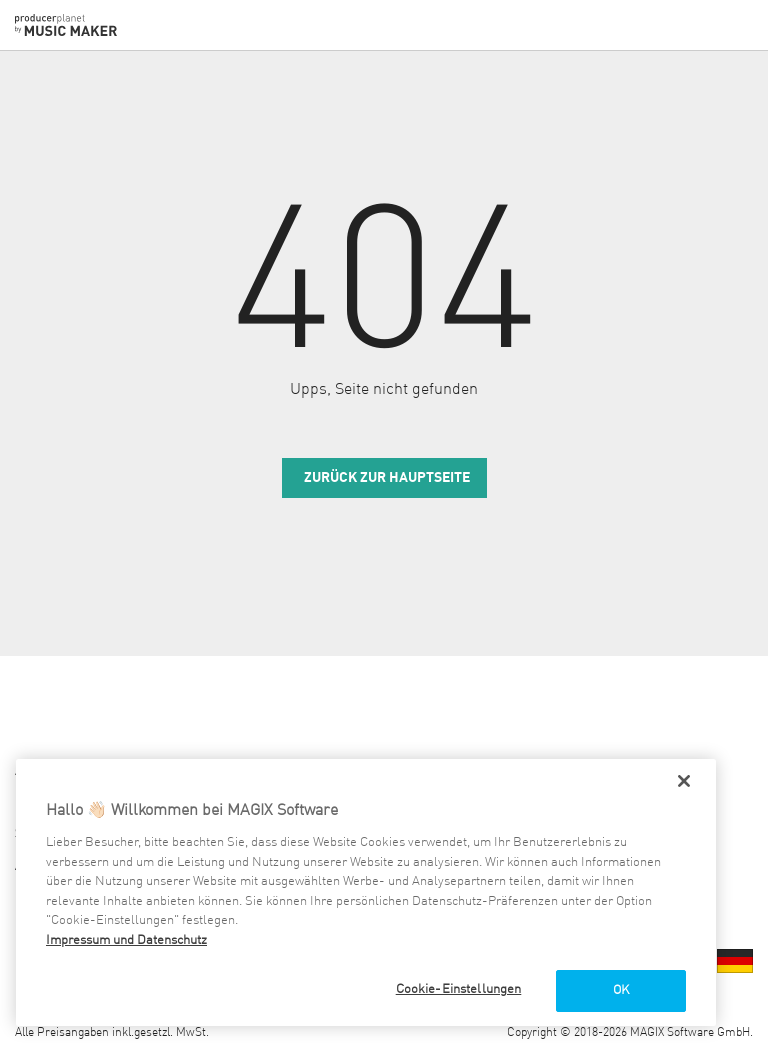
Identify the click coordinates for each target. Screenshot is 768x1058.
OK (621, 990)
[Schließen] (684, 781)
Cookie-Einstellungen (459, 989)
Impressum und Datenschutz (126, 940)
